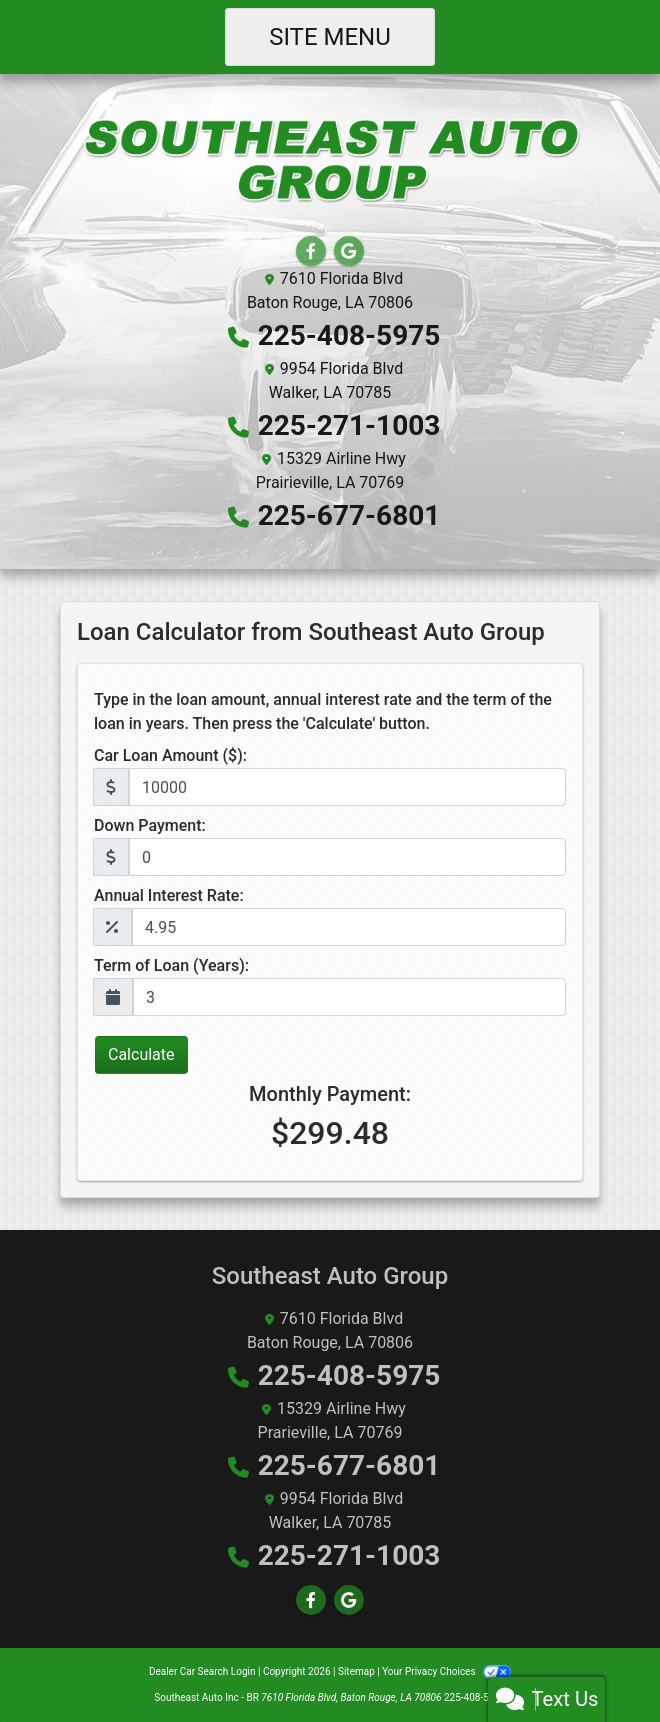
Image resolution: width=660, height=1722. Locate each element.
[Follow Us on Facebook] (311, 251)
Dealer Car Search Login (202, 1671)
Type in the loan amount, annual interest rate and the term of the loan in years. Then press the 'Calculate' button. (323, 711)
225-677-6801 (349, 515)
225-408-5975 (349, 335)
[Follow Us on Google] (349, 251)
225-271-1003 (349, 425)
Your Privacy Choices (446, 1671)
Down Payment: (150, 825)
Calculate (141, 1054)
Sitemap (356, 1671)
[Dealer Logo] (330, 161)
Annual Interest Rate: (169, 895)
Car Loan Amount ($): (170, 755)
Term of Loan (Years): (171, 965)
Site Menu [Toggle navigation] (330, 37)
